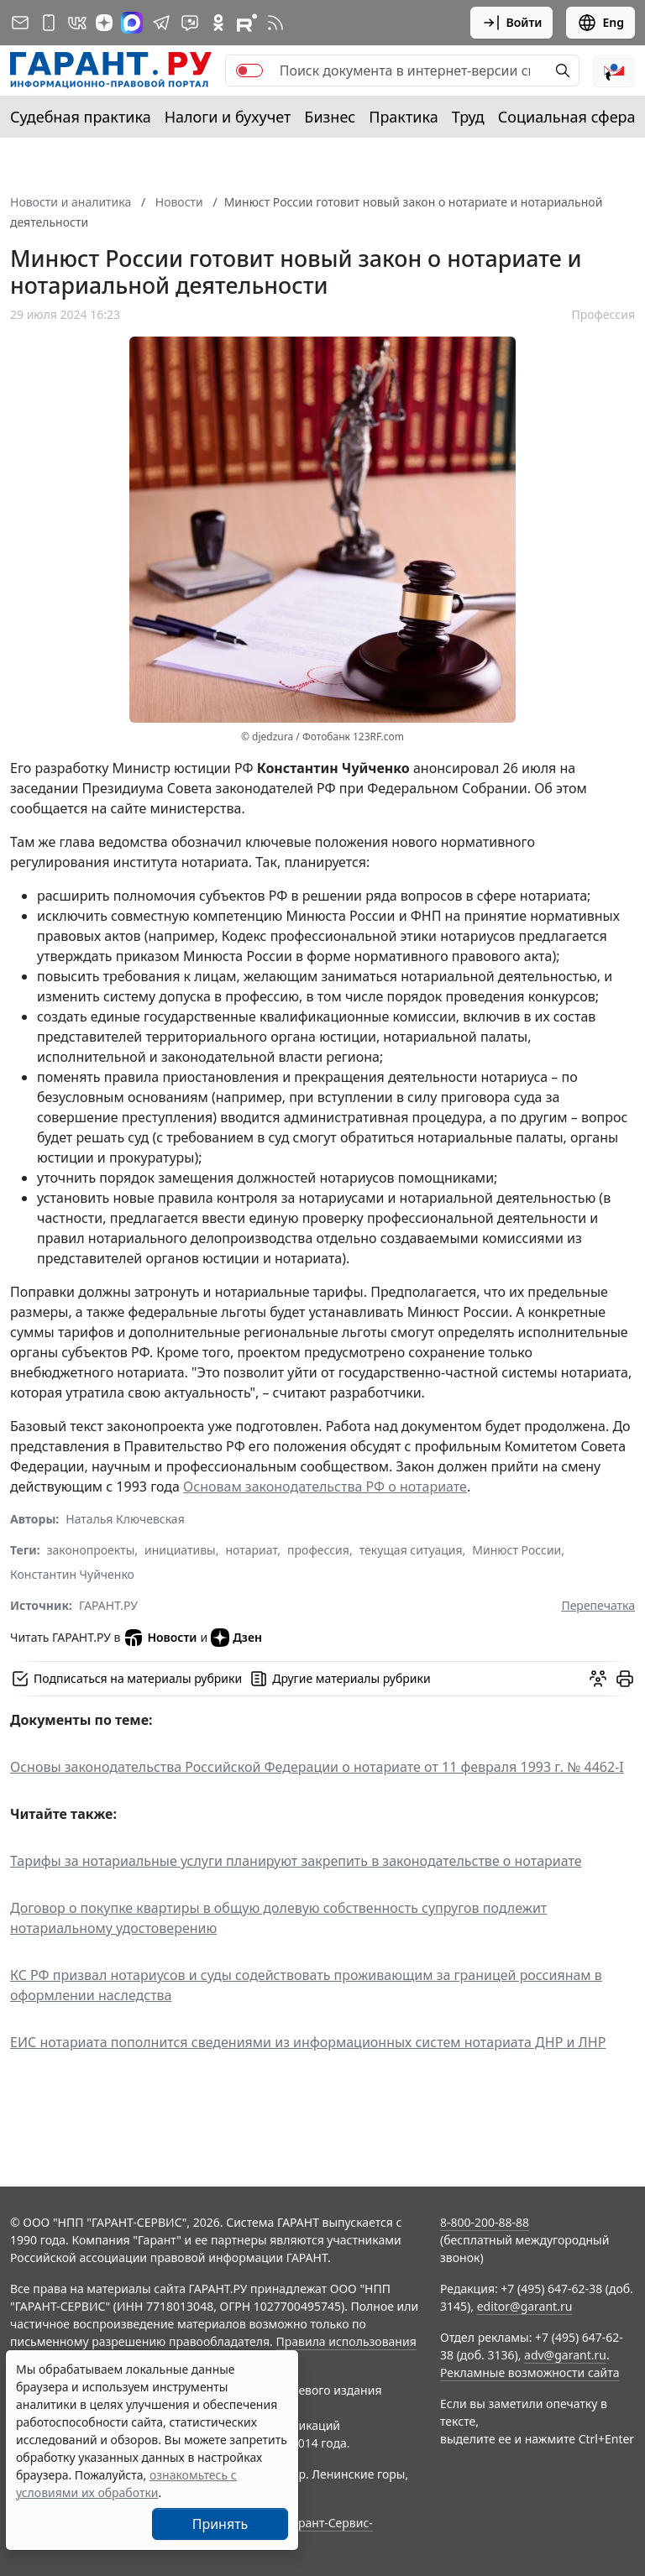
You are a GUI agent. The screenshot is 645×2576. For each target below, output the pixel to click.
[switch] (249, 70)
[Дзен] (104, 22)
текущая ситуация (411, 1550)
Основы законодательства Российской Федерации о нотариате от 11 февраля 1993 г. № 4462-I (317, 1767)
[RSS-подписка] (275, 23)
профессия (318, 1550)
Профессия (603, 314)
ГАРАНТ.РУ (108, 1605)
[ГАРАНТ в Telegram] (161, 23)
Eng (600, 23)
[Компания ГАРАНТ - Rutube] (247, 23)
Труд (468, 117)
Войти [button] (512, 23)
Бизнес (329, 117)
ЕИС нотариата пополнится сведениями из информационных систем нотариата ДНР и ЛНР (308, 2042)
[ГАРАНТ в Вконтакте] (77, 23)
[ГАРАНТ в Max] (132, 23)
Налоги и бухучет (228, 117)
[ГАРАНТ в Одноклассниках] (218, 23)
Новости (160, 1638)
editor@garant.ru (525, 2306)
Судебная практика (80, 117)
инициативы (180, 1550)
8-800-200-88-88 (484, 2222)
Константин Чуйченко (72, 1574)
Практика (403, 117)
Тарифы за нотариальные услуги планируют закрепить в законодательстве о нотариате (296, 1861)
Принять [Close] (220, 2524)
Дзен (236, 1637)
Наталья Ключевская (125, 1519)
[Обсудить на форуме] (598, 1679)
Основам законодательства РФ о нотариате (325, 1486)
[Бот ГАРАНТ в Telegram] (190, 23)
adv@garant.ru (565, 2355)
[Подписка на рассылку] (20, 23)
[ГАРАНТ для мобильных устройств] (49, 23)
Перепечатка (598, 1605)
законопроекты (91, 1550)
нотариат (251, 1550)
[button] (614, 70)
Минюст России (516, 1550)
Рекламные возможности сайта (530, 2372)
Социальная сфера (567, 117)
